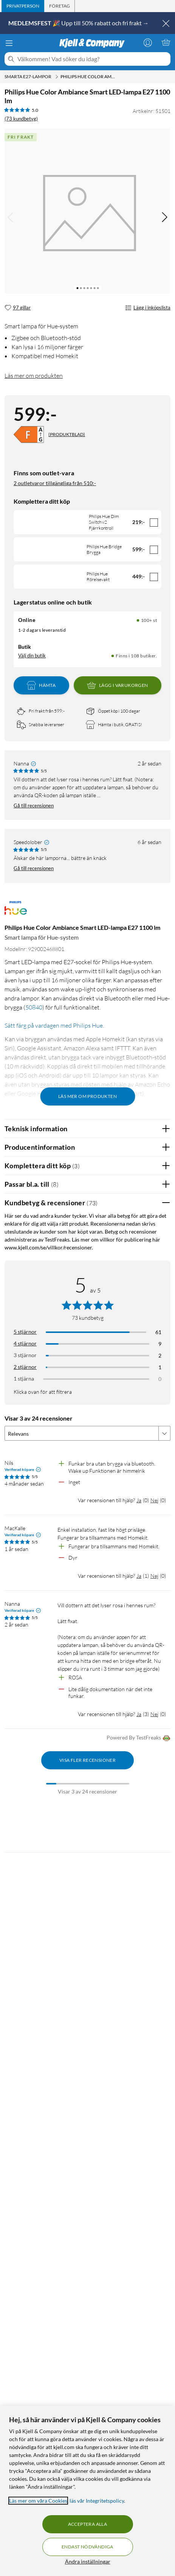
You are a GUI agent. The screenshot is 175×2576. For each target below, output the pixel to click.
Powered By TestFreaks (138, 1738)
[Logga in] (148, 42)
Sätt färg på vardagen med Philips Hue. (54, 1025)
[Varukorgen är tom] (166, 42)
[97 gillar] (18, 308)
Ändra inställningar (87, 2561)
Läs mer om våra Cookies (38, 2500)
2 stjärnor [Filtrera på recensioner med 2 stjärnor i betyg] (25, 1367)
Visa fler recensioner (87, 1760)
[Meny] (9, 43)
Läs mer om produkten (34, 375)
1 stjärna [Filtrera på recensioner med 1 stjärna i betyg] (24, 1378)
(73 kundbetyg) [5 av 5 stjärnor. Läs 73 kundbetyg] (21, 119)
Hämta (41, 685)
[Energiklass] (29, 434)
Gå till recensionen (34, 805)
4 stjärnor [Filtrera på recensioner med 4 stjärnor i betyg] (25, 1343)
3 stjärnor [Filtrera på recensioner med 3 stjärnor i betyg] (25, 1355)
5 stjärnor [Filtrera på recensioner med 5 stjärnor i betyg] (25, 1331)
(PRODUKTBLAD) (66, 434)
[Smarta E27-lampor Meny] (56, 76)
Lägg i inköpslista (148, 308)
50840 (33, 1007)
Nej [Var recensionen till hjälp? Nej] (154, 1500)
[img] (164, 217)
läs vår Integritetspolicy (97, 2500)
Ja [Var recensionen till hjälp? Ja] (138, 1500)
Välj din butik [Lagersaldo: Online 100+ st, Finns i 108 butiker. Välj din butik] (32, 656)
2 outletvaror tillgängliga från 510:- (55, 483)
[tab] (23, 6)
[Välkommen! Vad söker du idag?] (92, 58)
